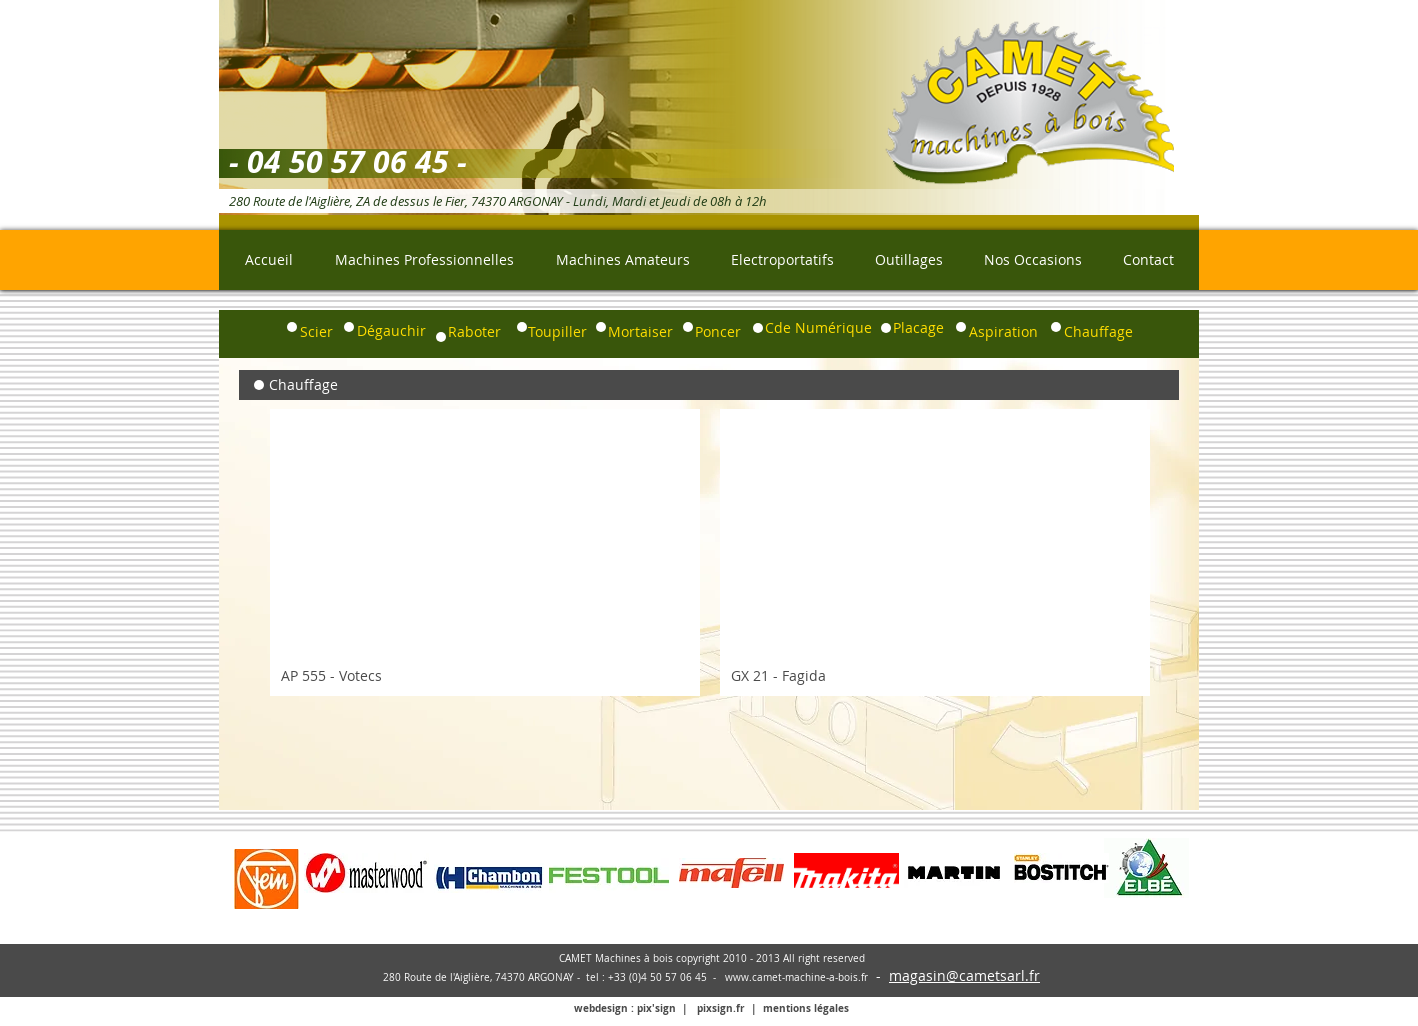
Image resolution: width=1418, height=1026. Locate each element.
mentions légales (806, 1008)
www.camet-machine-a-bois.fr (796, 977)
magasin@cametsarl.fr (964, 975)
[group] (710, 552)
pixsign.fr (721, 1008)
